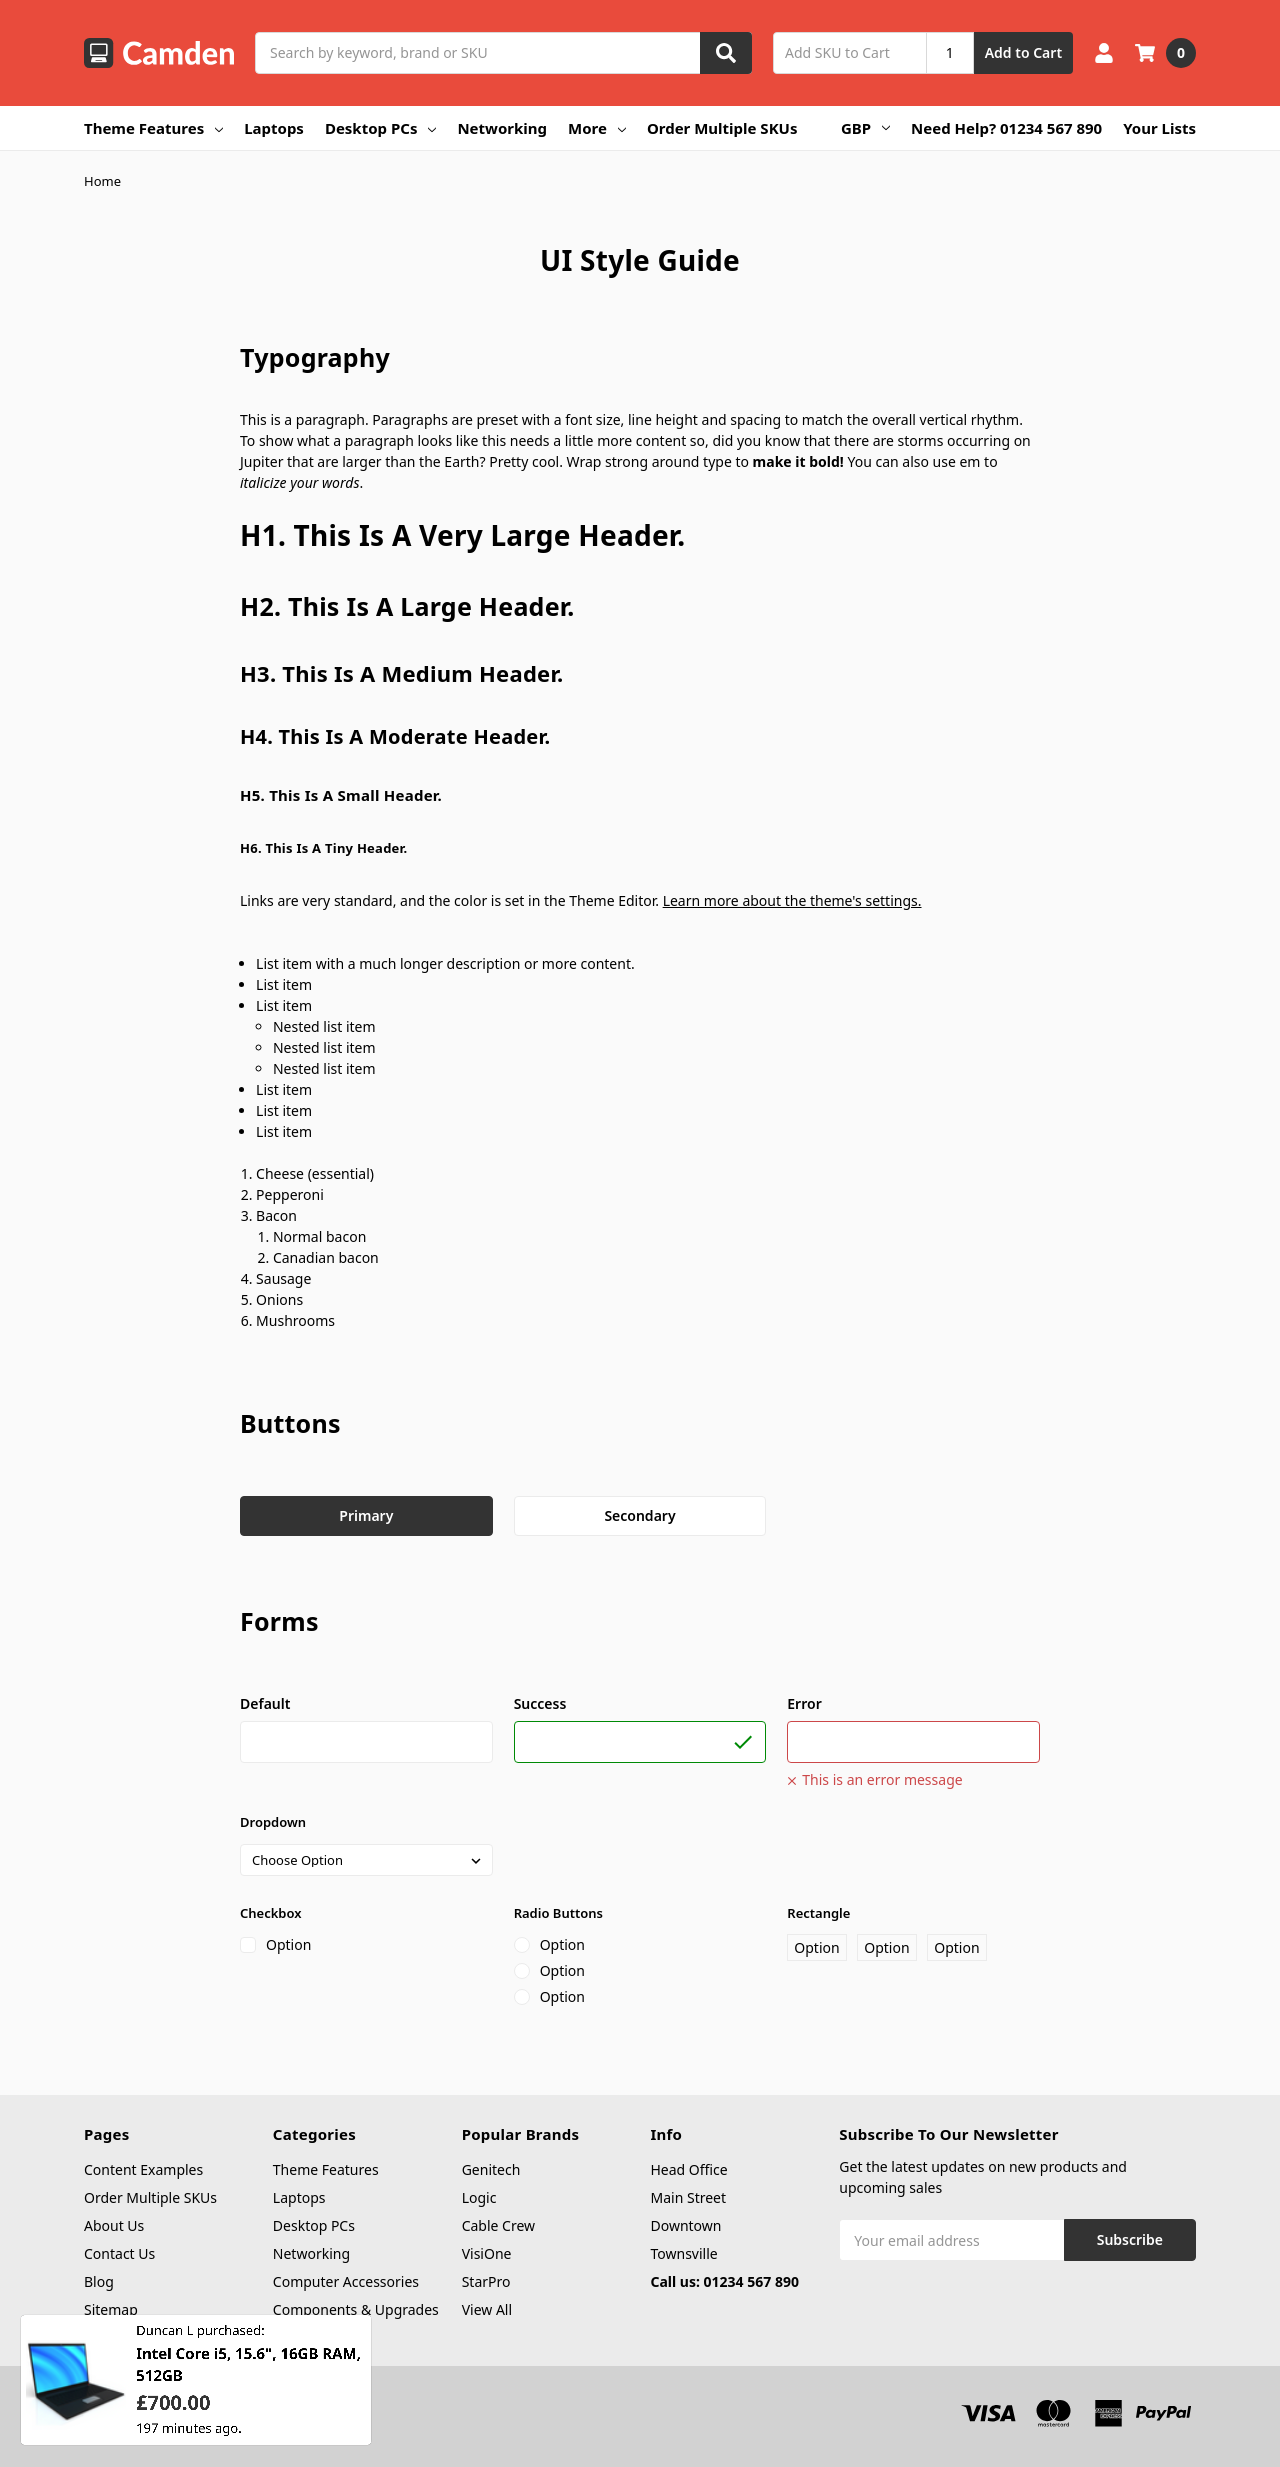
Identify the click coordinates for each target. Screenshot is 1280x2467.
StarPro (486, 2281)
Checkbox (271, 1913)
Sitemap (111, 2309)
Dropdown (273, 1822)
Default (265, 1703)
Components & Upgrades (356, 2309)
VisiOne (487, 2253)
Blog (99, 2281)
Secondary (639, 1515)
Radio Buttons (558, 1913)
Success (540, 1703)
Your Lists (1159, 128)
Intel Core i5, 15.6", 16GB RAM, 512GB (248, 2376)
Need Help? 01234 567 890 (1006, 128)
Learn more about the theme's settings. (792, 900)
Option (288, 1944)
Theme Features (153, 128)
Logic (479, 2197)
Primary (366, 1515)
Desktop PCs (381, 128)
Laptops (274, 128)
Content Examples (143, 2169)
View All (487, 2309)
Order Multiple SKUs (722, 128)
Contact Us (119, 2253)
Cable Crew (498, 2225)
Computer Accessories (346, 2281)
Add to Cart (1023, 52)
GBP (865, 128)
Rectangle (818, 1913)
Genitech (491, 2169)
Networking (502, 128)
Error (804, 1703)
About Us (114, 2225)
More (597, 128)
